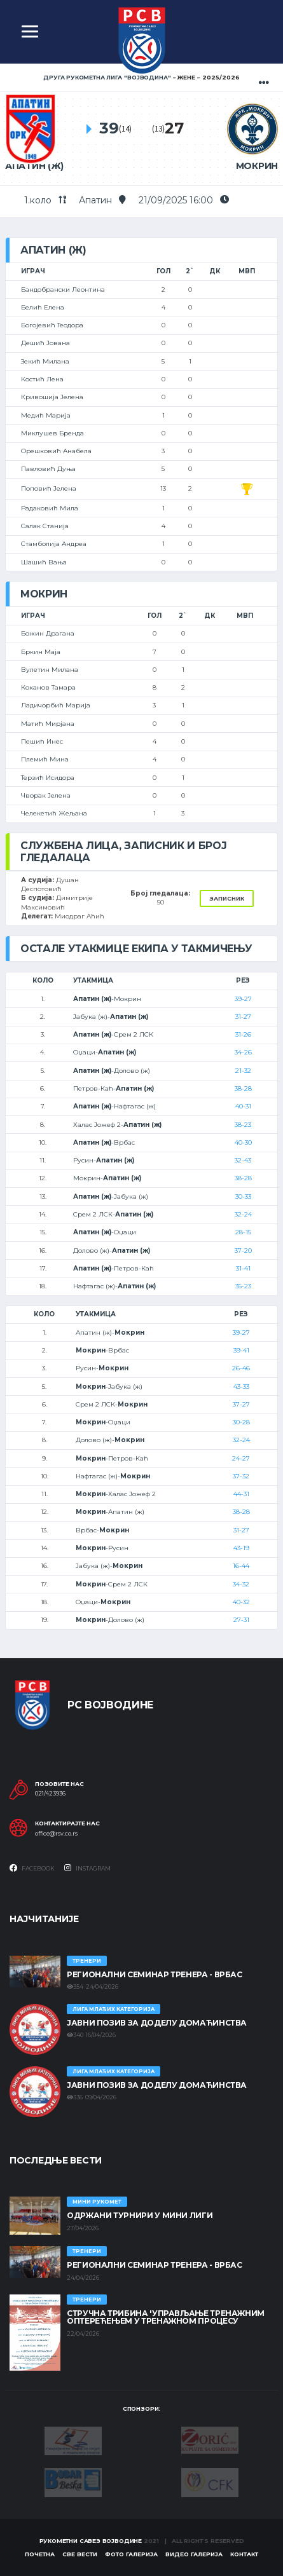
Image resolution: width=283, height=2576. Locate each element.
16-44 (241, 1566)
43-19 (241, 1548)
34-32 (241, 1584)
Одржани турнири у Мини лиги (139, 2215)
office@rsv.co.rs (56, 1833)
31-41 (243, 1268)
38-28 (243, 1088)
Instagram (87, 1868)
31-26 (243, 1034)
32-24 (243, 1214)
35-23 (243, 1286)
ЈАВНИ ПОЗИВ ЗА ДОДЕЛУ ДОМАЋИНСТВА (157, 2022)
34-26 (243, 1052)
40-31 (243, 1106)
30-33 (243, 1196)
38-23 (243, 1125)
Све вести (79, 2554)
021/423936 (50, 1793)
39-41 (241, 1350)
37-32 (241, 1476)
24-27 (241, 1458)
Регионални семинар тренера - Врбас (154, 1974)
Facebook (32, 1868)
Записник (226, 898)
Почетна (40, 2554)
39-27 (243, 999)
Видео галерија (194, 2554)
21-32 (243, 1071)
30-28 (241, 1422)
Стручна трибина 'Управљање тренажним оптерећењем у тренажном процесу (166, 2317)
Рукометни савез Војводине (90, 2540)
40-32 (241, 1602)
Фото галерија (131, 2554)
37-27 (241, 1404)
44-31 (241, 1494)
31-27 (243, 1016)
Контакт (244, 2554)
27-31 (241, 1620)
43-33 (241, 1386)
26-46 (241, 1368)
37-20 (243, 1250)
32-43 (243, 1160)
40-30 (243, 1142)
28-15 (243, 1232)
